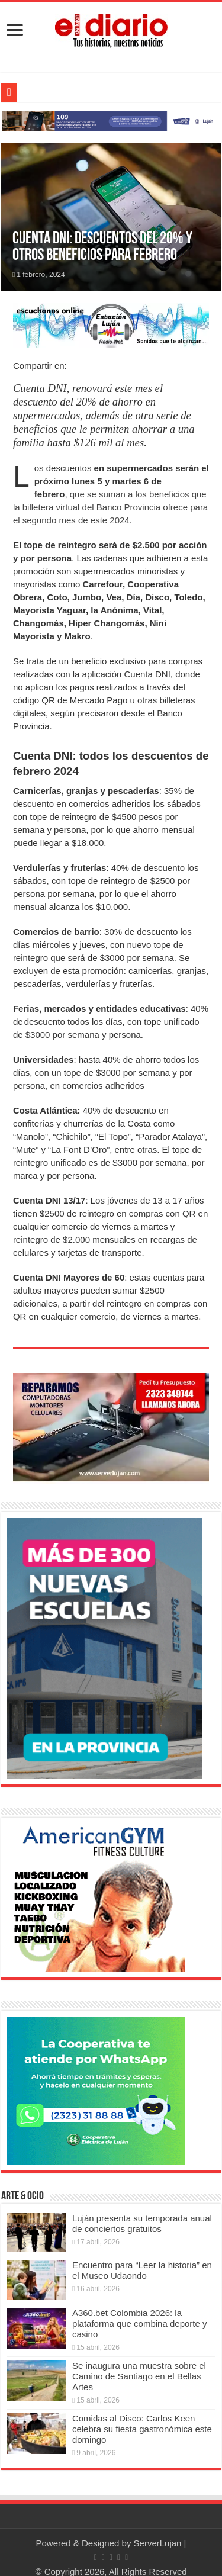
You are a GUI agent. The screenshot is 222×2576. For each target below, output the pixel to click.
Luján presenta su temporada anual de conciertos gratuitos (142, 2223)
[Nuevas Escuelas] (104, 1647)
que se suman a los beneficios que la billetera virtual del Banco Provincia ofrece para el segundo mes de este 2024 (110, 507)
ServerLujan (158, 2543)
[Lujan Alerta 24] (111, 120)
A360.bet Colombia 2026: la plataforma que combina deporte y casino (139, 2323)
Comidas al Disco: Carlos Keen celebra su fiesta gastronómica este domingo (142, 2429)
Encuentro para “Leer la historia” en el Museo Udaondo (142, 2270)
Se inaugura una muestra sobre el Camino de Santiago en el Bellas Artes (139, 2376)
